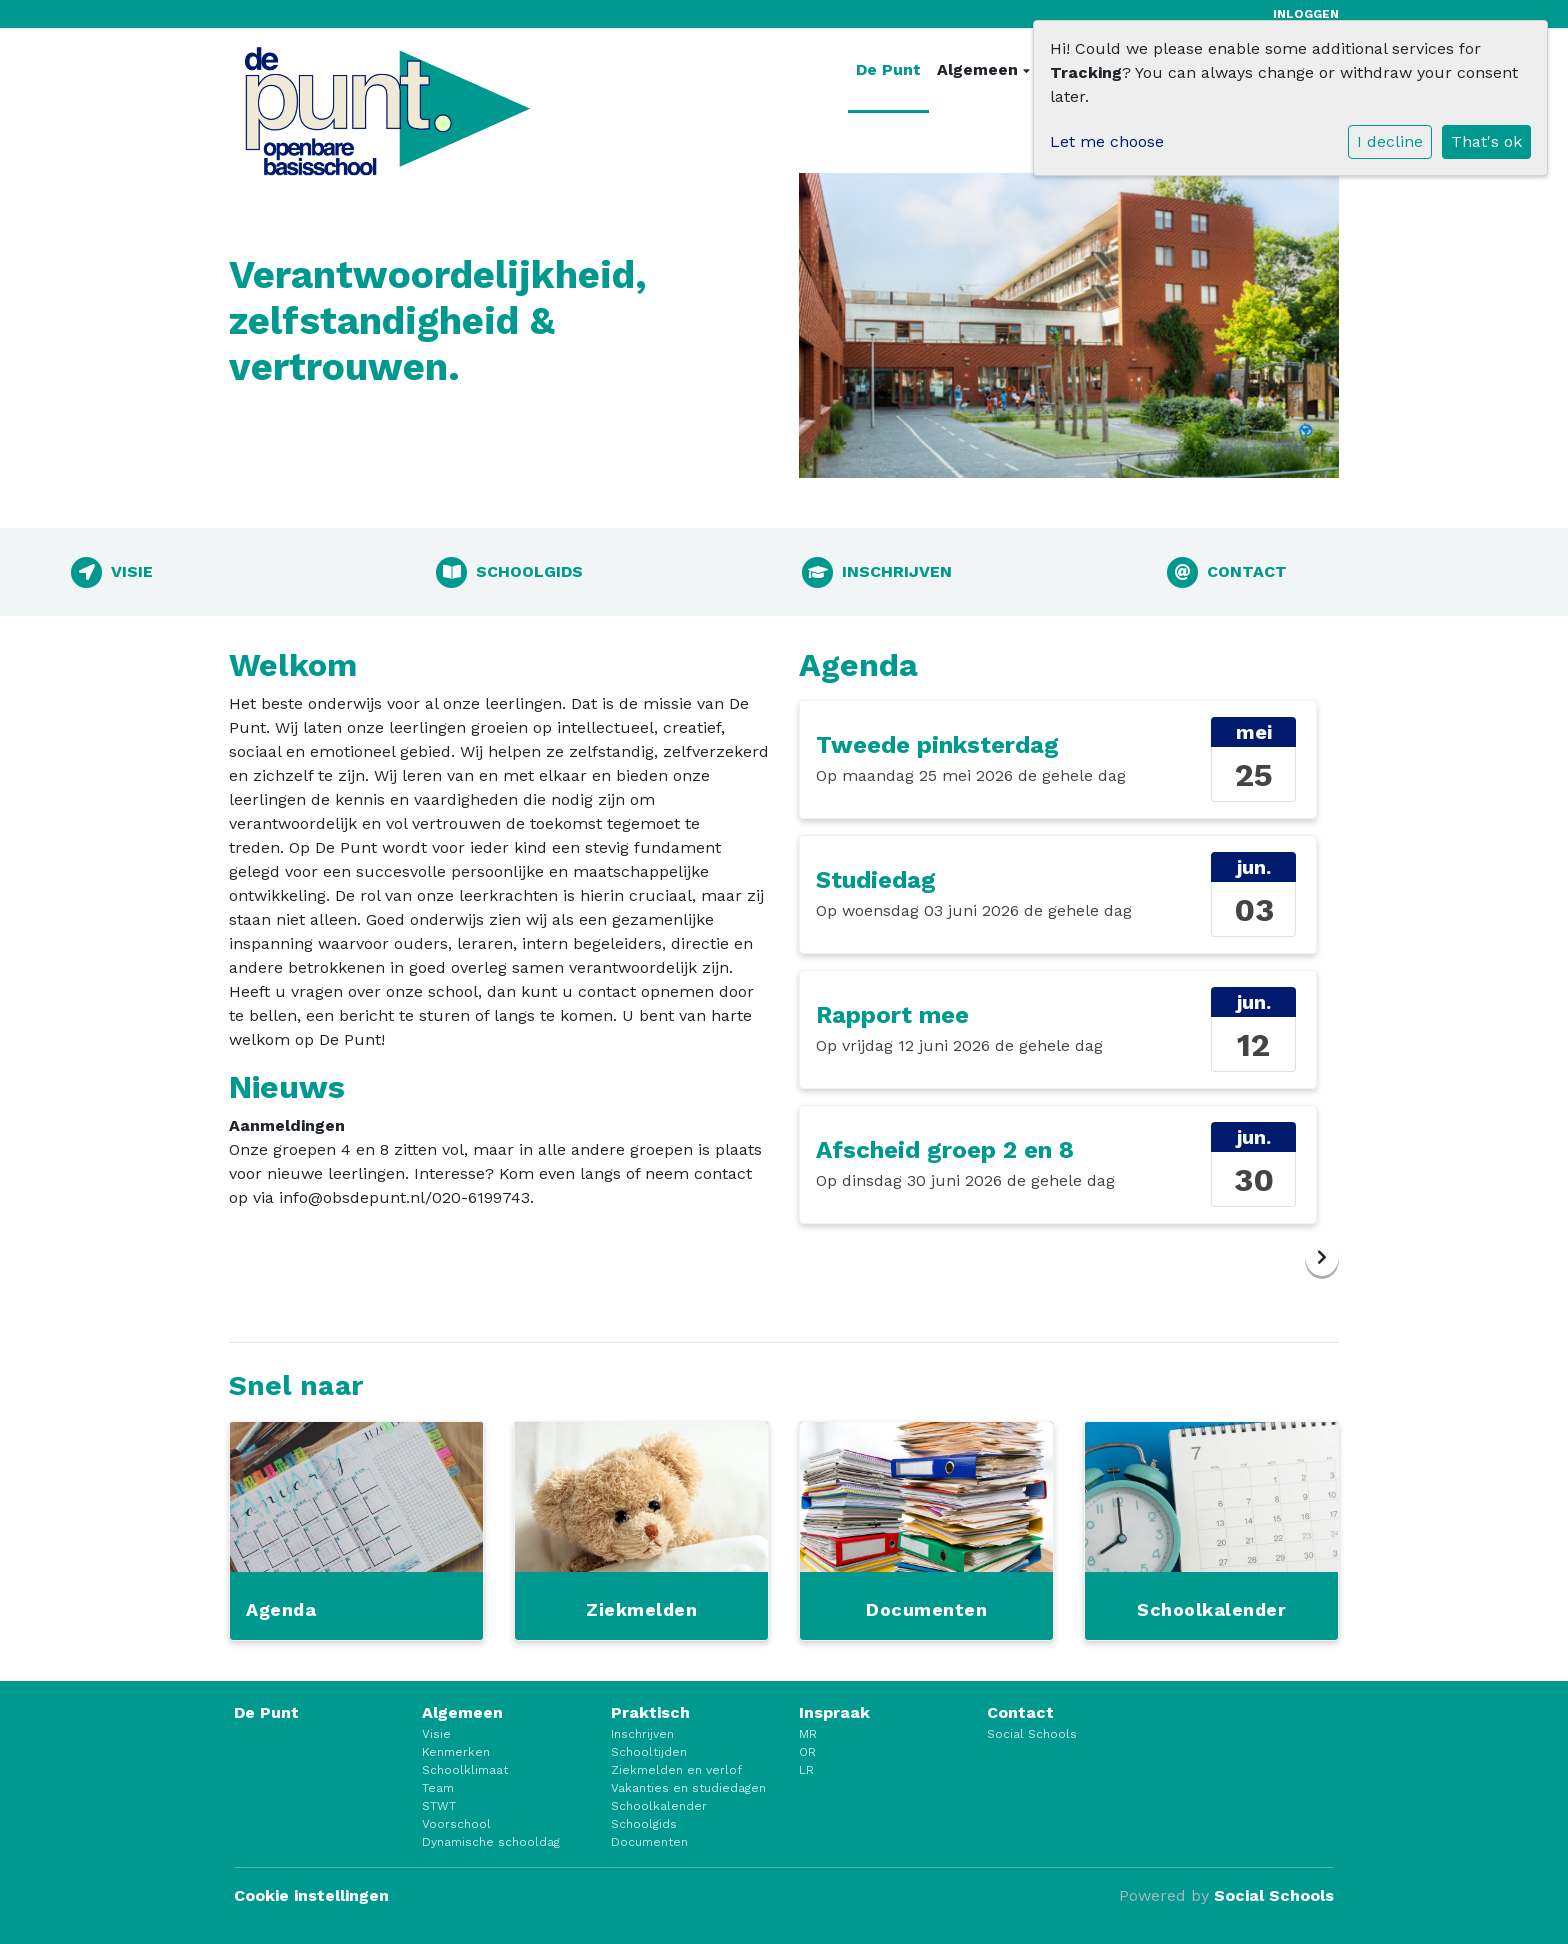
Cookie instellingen (311, 1895)
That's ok (1486, 141)
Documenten (649, 1842)
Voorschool (456, 1824)
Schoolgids (644, 1824)
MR (808, 1734)
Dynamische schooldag (491, 1842)
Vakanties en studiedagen (688, 1788)
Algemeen (980, 69)
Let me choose (1107, 141)
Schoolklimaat (465, 1770)
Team (438, 1788)
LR (806, 1770)
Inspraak (834, 1712)
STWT (439, 1806)
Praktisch (650, 1712)
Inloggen (1306, 14)
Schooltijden (649, 1752)
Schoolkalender (659, 1806)
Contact (1020, 1712)
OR (807, 1752)
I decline (1390, 141)
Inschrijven (642, 1734)
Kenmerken (456, 1752)
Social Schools (1032, 1734)
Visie (436, 1734)
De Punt (888, 69)
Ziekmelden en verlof (676, 1770)
